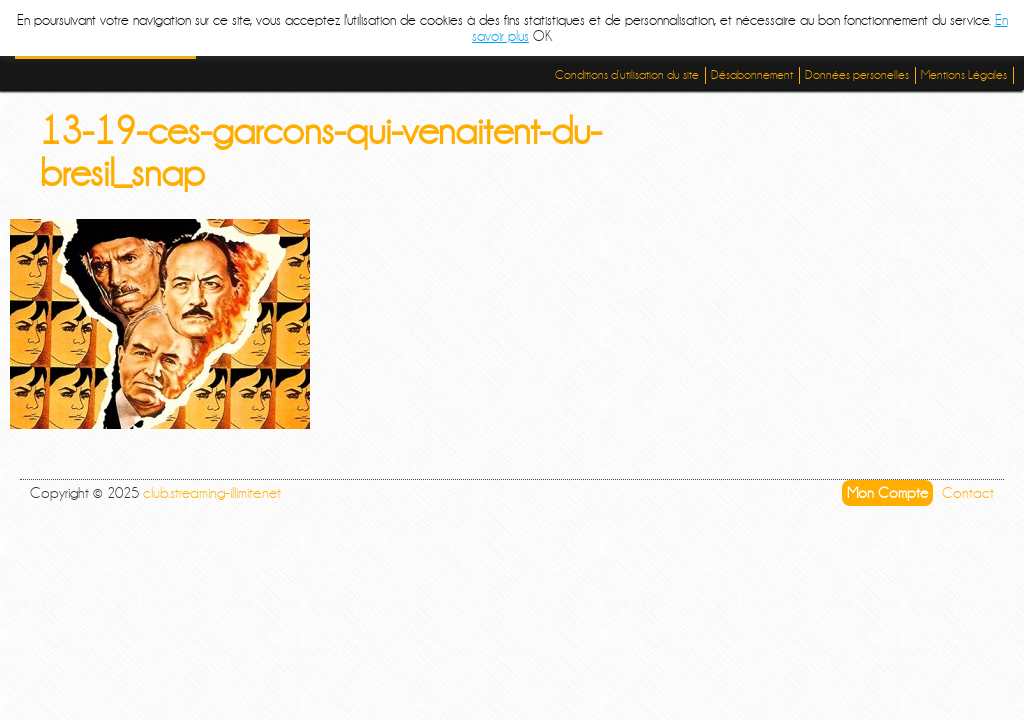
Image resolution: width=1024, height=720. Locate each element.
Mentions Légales (964, 75)
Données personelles (857, 75)
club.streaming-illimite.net (212, 493)
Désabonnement (752, 75)
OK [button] (542, 36)
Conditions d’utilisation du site (627, 75)
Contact (968, 493)
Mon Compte (887, 493)
